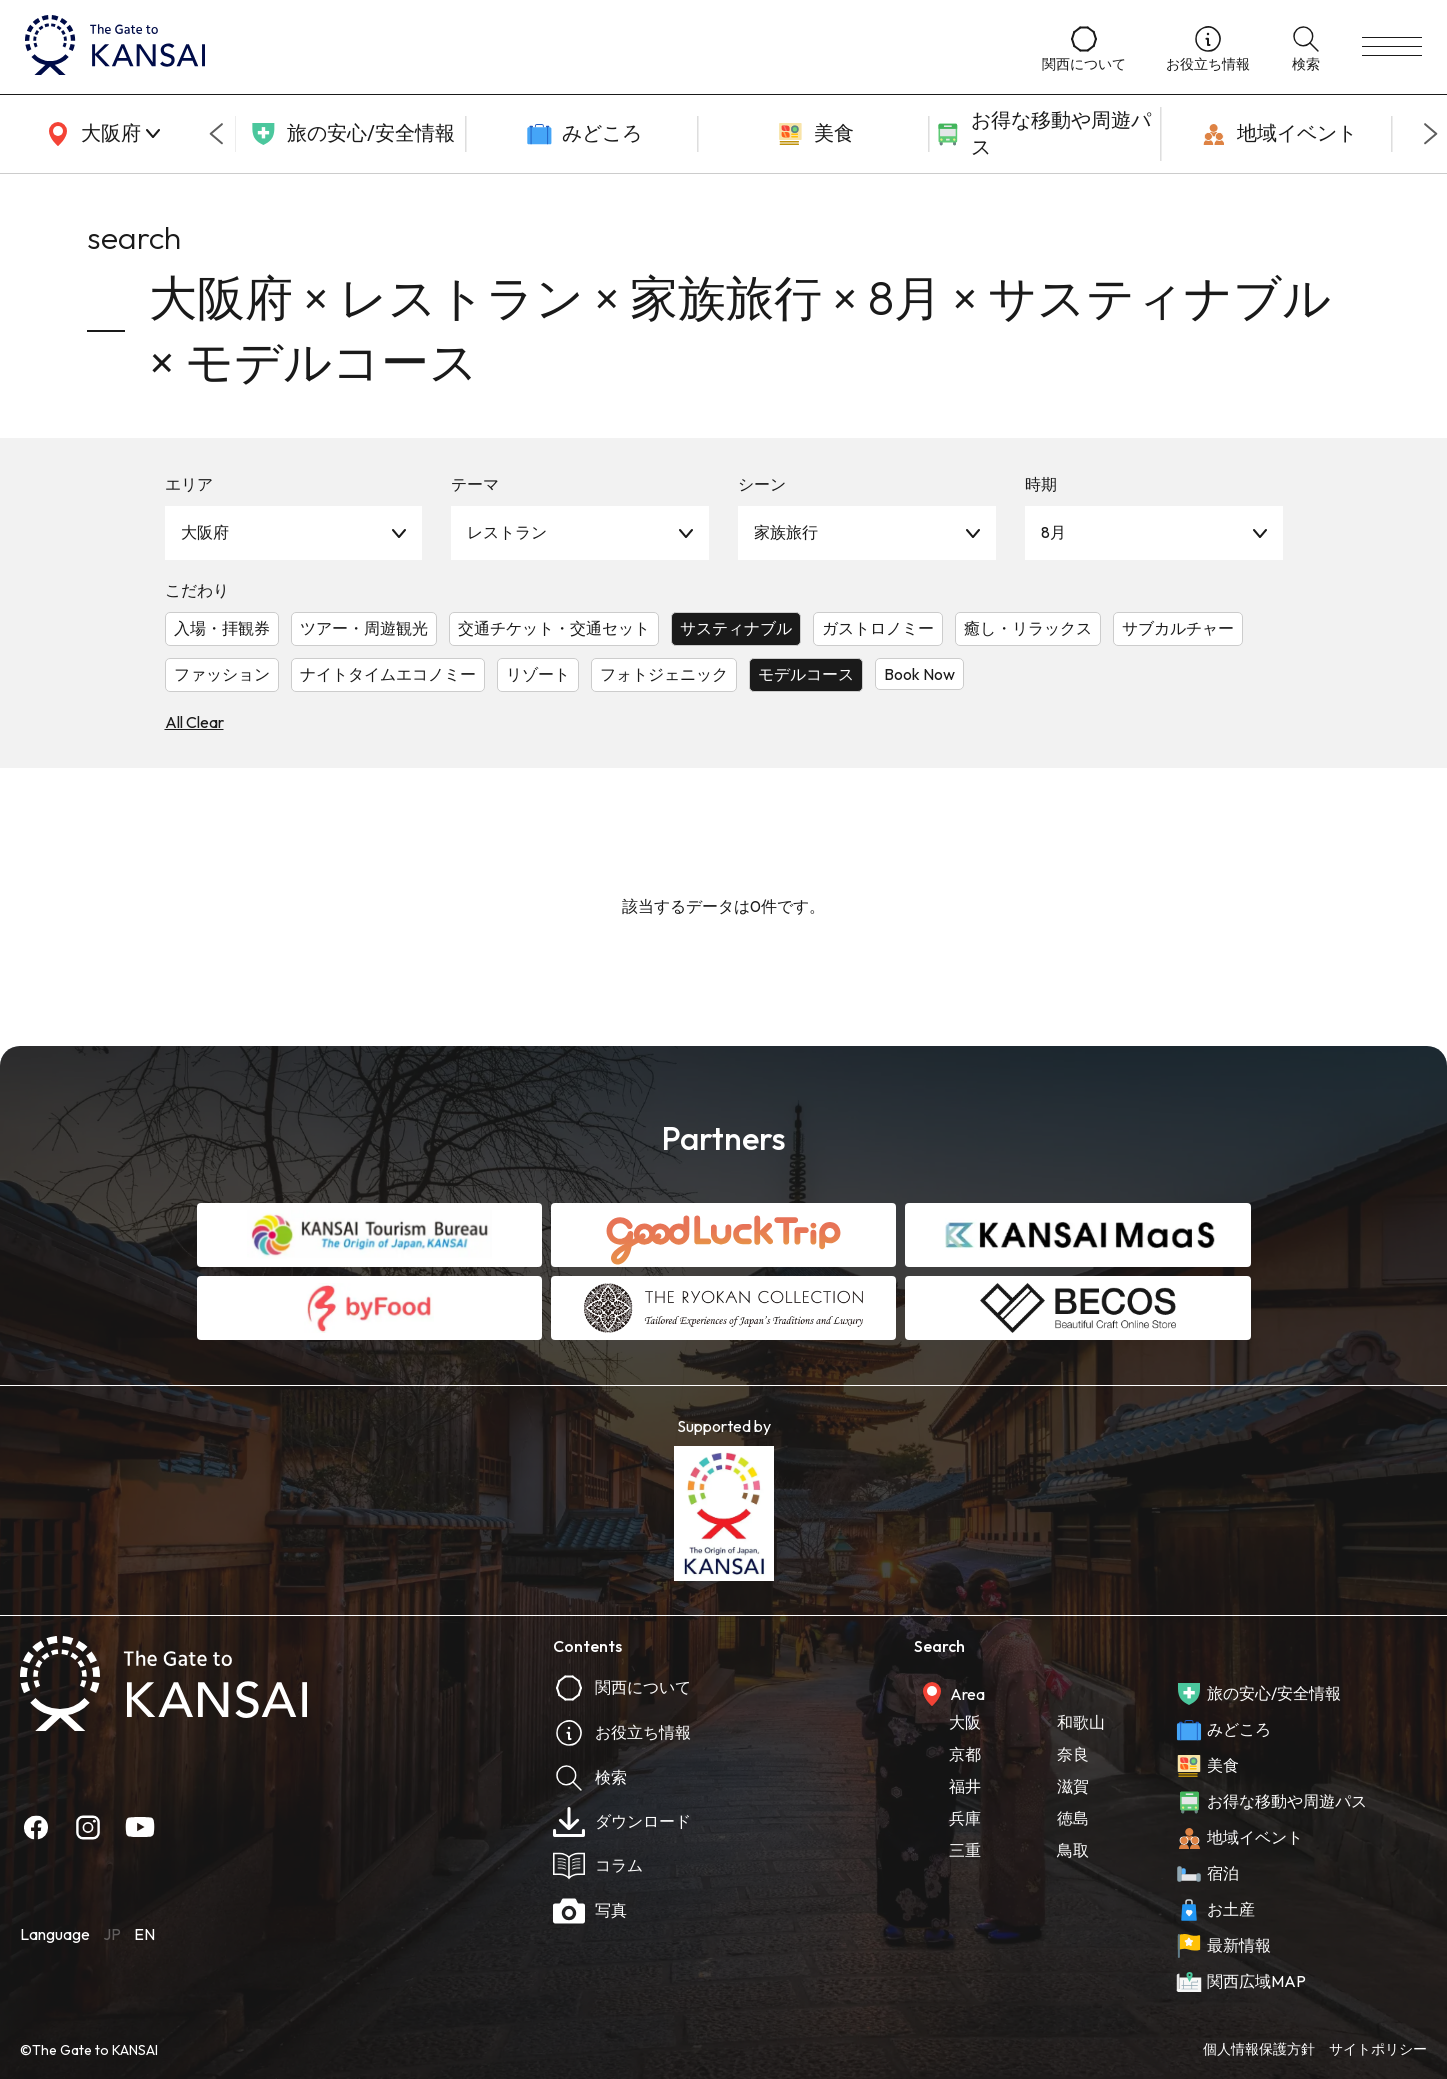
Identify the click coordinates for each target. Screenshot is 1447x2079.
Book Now (919, 674)
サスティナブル (736, 628)
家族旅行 (786, 532)
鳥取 (1073, 1850)
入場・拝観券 (222, 628)
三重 (965, 1850)
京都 (965, 1754)
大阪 (965, 1722)
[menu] (1392, 47)
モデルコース (806, 674)
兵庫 (965, 1818)
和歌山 (1081, 1722)
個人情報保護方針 (1259, 2049)
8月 (1053, 532)
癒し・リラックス (1028, 628)
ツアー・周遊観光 (364, 628)
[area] (100, 134)
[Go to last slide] (216, 134)
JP (112, 1934)
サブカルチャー (1178, 628)
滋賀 (1073, 1786)
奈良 (1073, 1754)
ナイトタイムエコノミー (388, 674)
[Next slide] (1431, 134)
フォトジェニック (664, 674)
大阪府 (205, 532)
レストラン (507, 532)
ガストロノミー (878, 628)
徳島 (1073, 1818)
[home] (513, 47)
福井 (965, 1786)
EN (144, 1934)
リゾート (538, 674)
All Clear (194, 722)
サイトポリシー (1378, 2049)
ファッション (222, 674)
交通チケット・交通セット (554, 628)
